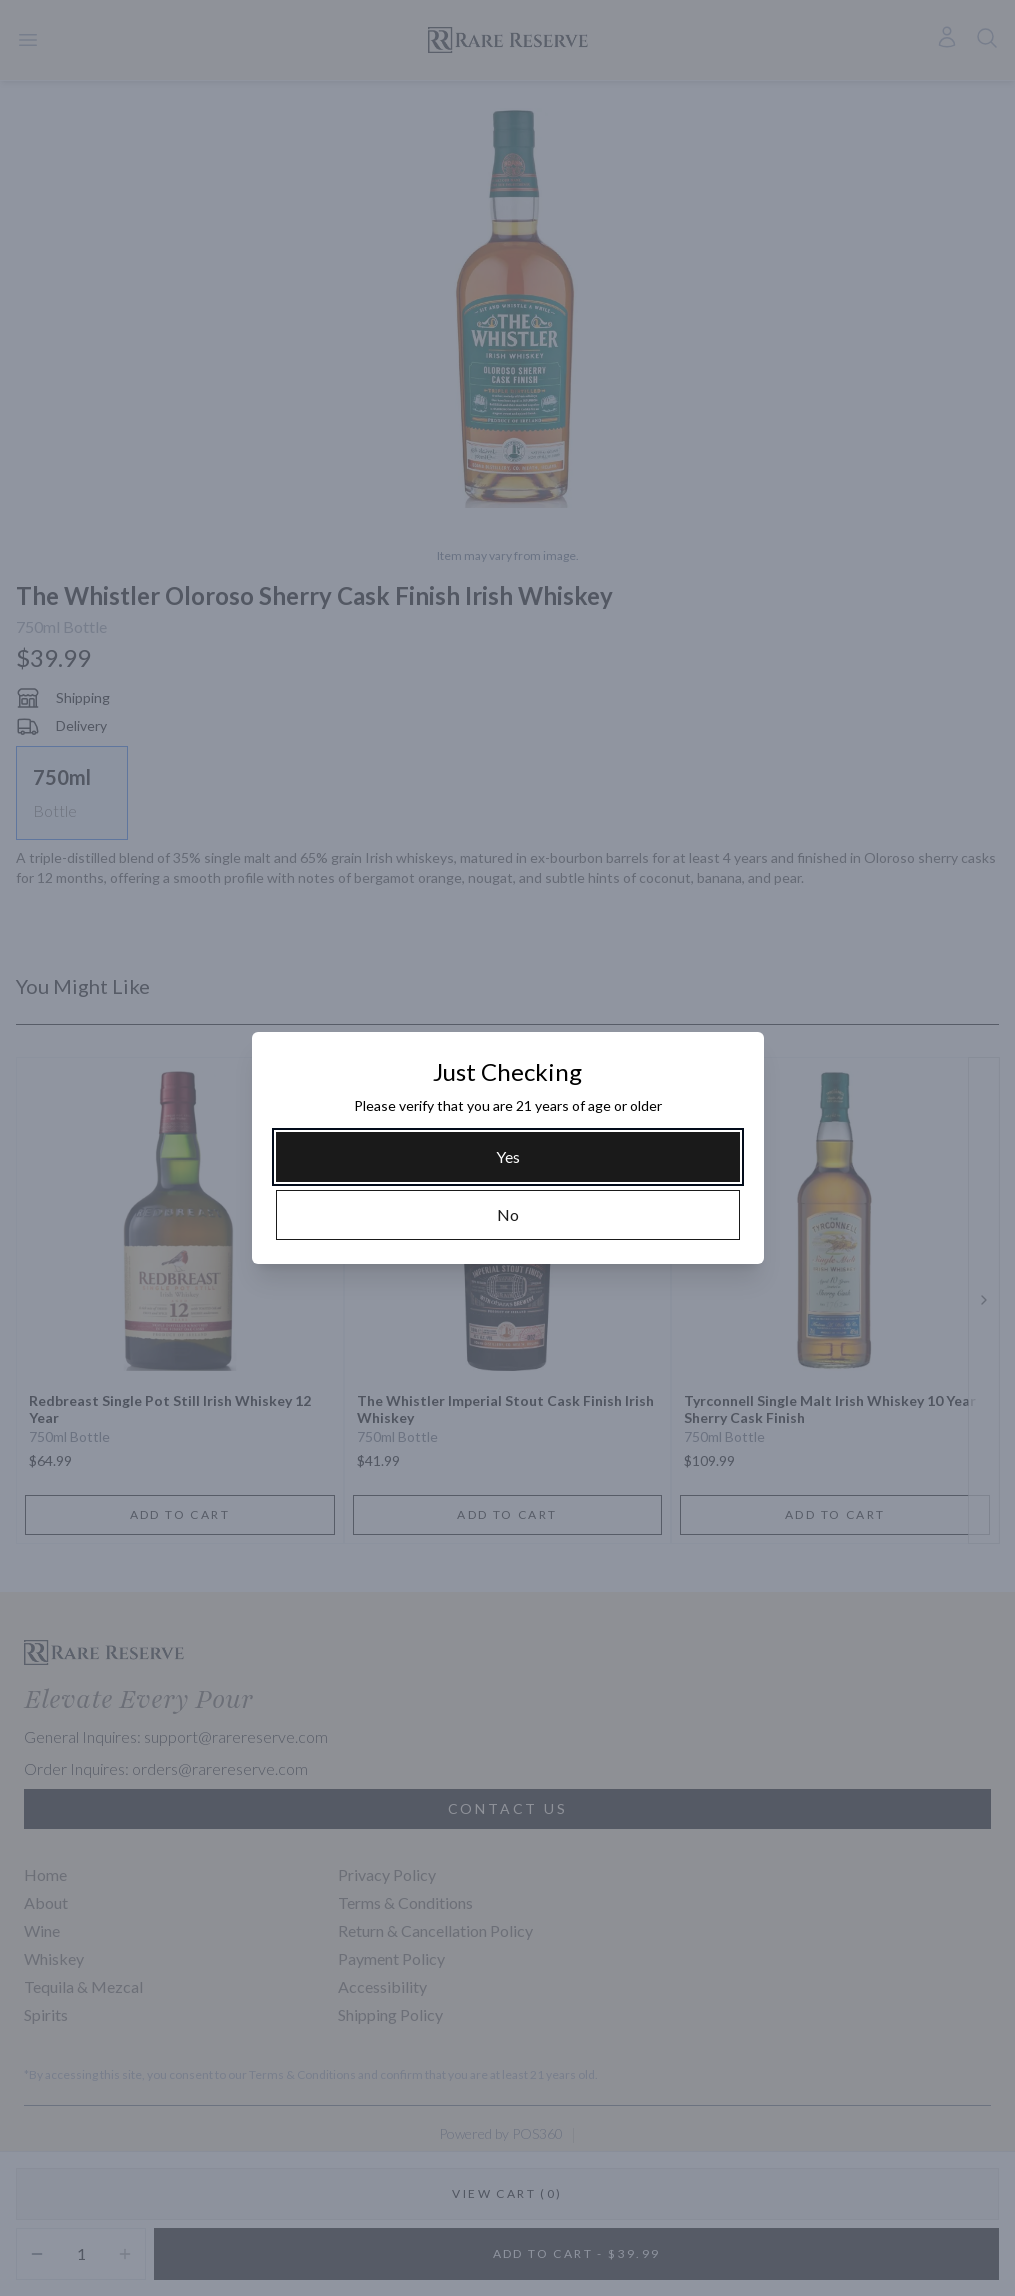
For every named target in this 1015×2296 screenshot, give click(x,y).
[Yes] (508, 1157)
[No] (508, 1215)
